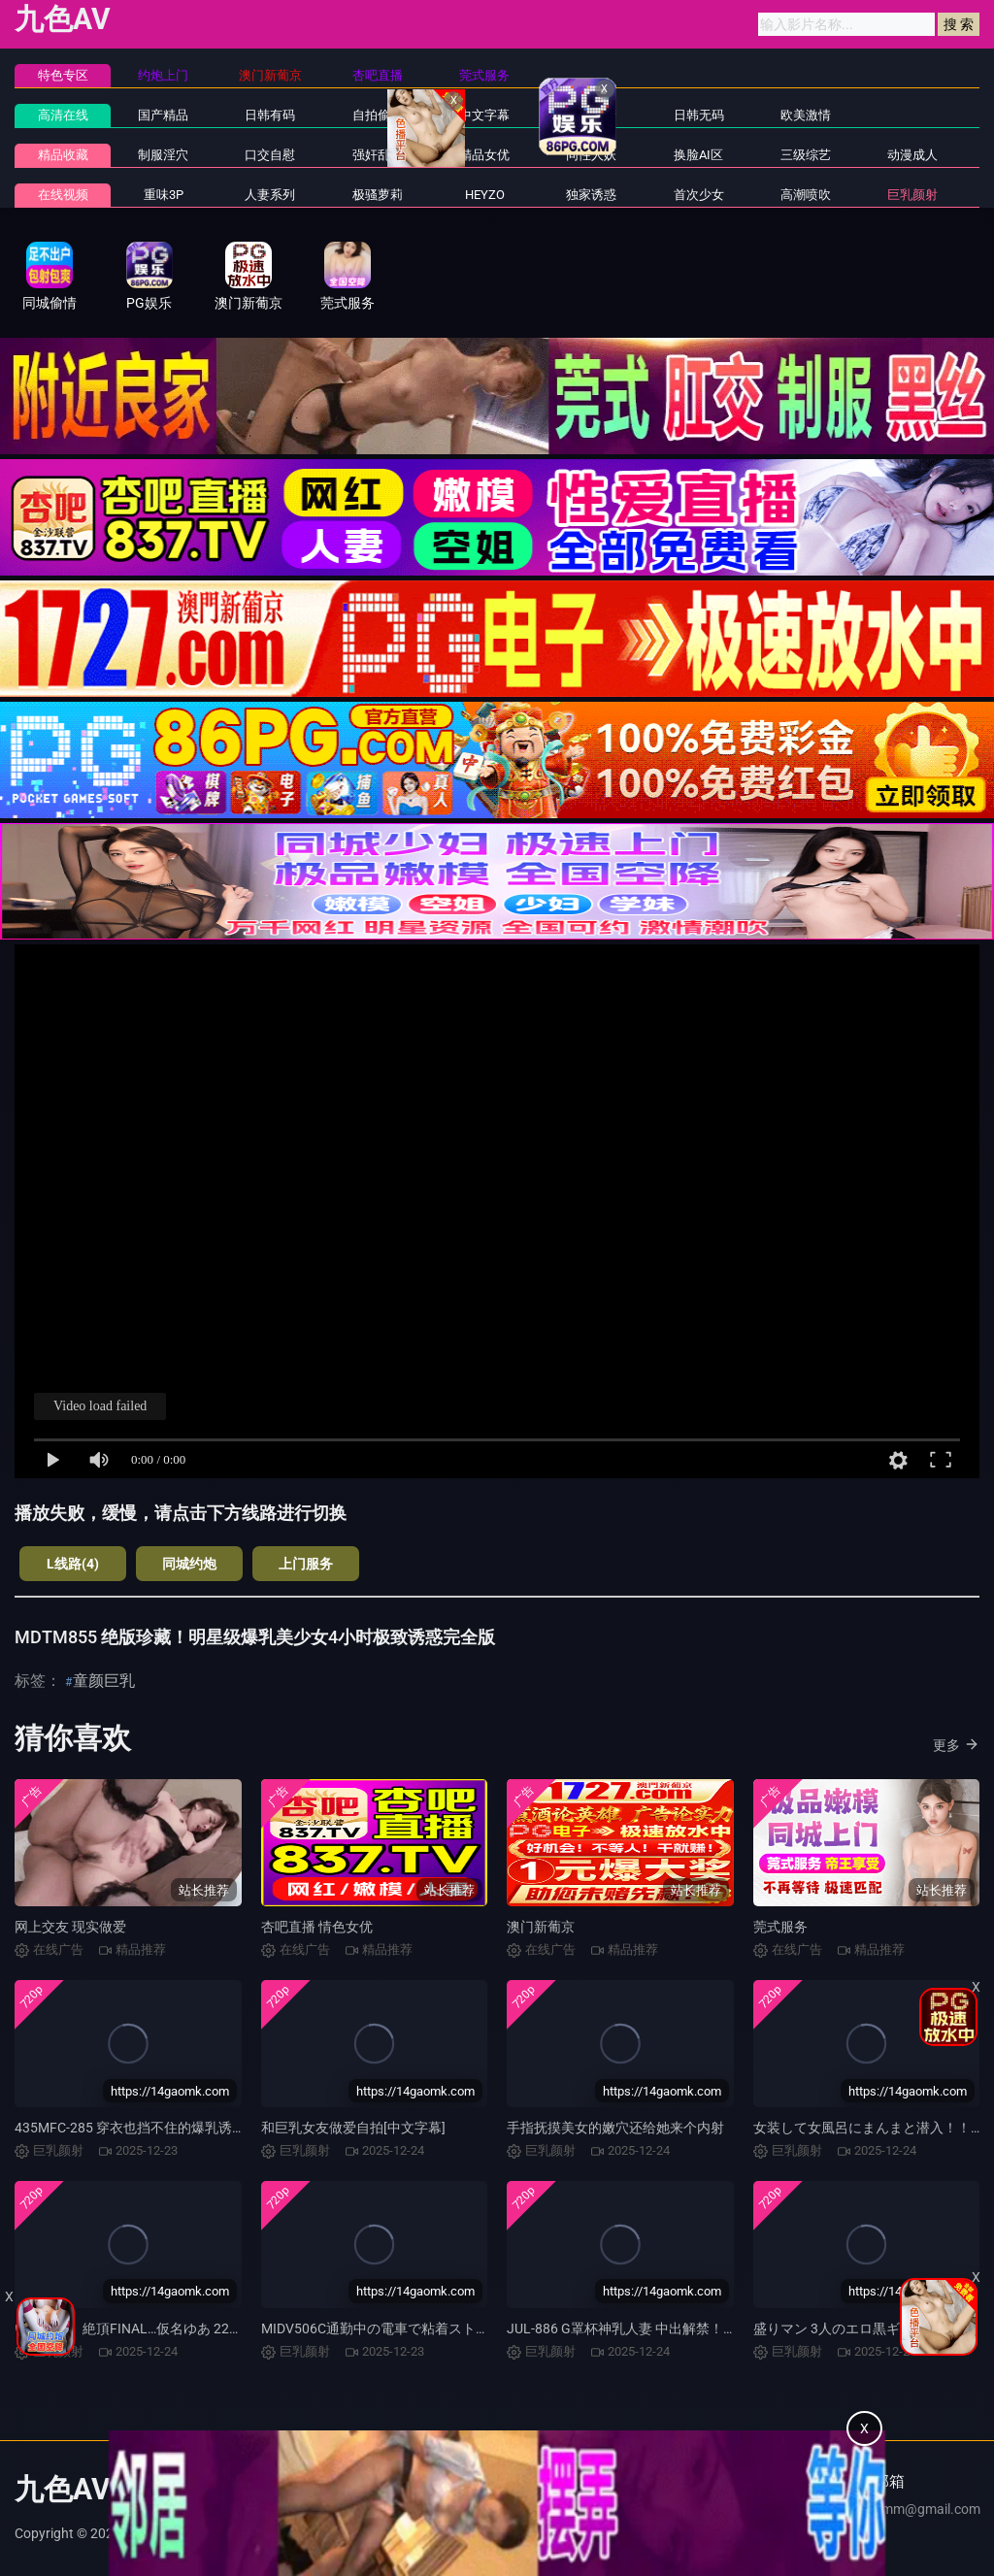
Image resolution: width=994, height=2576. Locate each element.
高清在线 (63, 115)
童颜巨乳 (104, 1680)
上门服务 (306, 1563)
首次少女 (699, 194)
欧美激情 (805, 115)
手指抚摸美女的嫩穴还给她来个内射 (615, 2127)
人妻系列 (270, 194)
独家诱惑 (591, 194)
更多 (956, 1744)
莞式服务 (780, 1926)
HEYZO (485, 194)
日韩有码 (270, 115)
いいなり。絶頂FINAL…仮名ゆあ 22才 (129, 2328)
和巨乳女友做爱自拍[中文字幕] (353, 2127)
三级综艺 (805, 155)
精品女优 (484, 155)
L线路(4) (73, 1563)
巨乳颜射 (912, 194)
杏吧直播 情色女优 (317, 1926)
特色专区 (63, 75)
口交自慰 (270, 155)
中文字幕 (484, 115)
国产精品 (163, 115)
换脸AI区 (698, 155)
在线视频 (63, 194)
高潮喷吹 (805, 194)
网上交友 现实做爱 (70, 1926)
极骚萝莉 (377, 194)
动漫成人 (912, 155)
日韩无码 (699, 115)
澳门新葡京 (541, 1926)
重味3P (163, 194)
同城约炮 (189, 1563)
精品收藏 (63, 155)
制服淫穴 (163, 155)
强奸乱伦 (377, 155)
